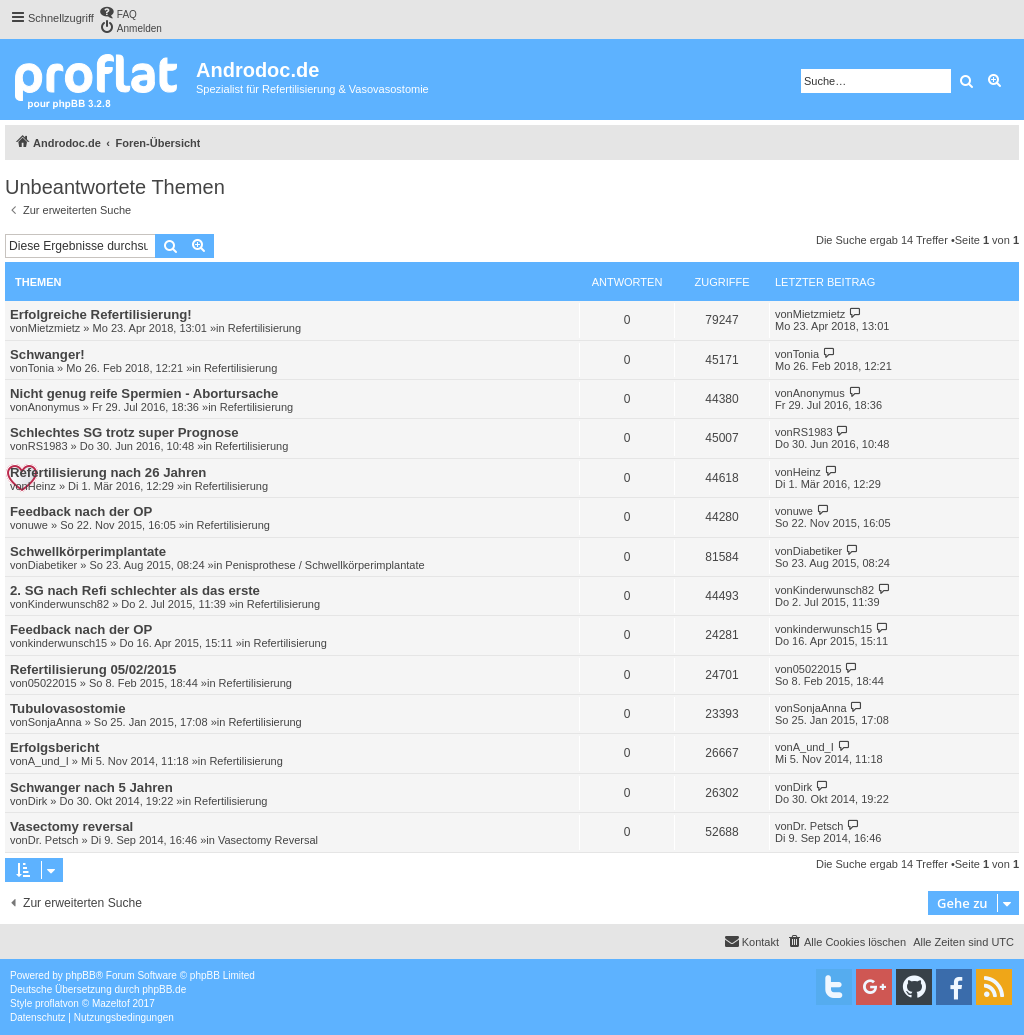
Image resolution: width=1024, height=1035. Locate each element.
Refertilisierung (264, 328)
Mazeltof (111, 1003)
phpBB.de (164, 989)
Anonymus (54, 407)
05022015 (52, 683)
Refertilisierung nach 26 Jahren (108, 472)
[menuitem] (118, 12)
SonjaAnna (55, 722)
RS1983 (48, 446)
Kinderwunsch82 (68, 604)
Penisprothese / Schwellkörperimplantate (324, 565)
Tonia (41, 368)
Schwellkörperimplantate (88, 551)
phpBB (81, 975)
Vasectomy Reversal (268, 840)
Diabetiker (53, 565)
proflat (49, 1003)
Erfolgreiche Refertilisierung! (101, 314)
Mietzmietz (54, 328)
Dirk (38, 801)
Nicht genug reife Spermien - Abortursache (144, 393)
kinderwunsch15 (68, 643)
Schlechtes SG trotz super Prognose (124, 432)
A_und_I (48, 761)
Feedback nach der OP (81, 511)
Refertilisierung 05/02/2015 (93, 669)
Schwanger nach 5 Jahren (91, 787)
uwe (38, 525)
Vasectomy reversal (71, 826)
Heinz (42, 486)
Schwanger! (47, 354)
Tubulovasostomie (68, 708)
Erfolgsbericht (54, 747)
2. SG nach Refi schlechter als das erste (135, 590)
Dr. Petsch (53, 840)
